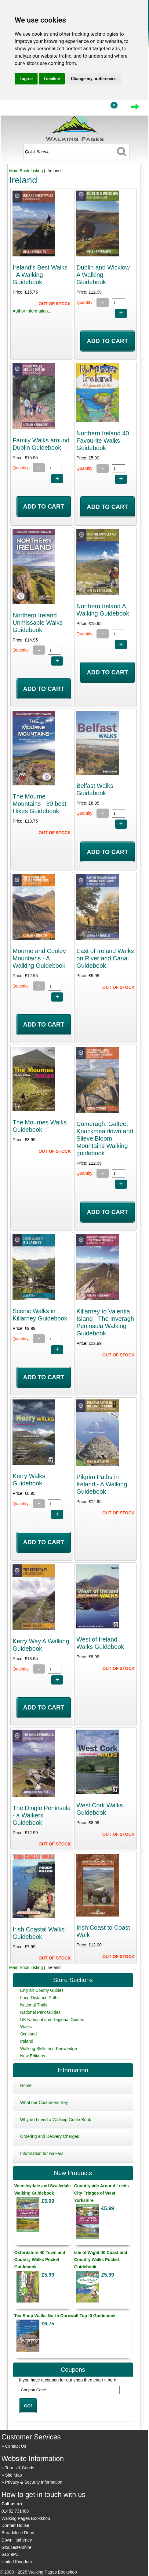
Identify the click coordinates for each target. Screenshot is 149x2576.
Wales (26, 2026)
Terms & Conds (19, 2467)
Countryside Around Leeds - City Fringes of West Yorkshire (103, 2193)
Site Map (13, 2475)
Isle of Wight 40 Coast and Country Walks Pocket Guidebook (100, 2260)
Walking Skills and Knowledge (48, 2048)
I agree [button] (26, 78)
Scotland (28, 2033)
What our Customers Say (44, 2102)
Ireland (26, 2041)
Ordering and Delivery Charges (49, 2136)
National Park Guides (40, 2012)
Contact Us (15, 2446)
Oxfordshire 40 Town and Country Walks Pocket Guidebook (39, 2260)
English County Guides (42, 1990)
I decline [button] (52, 78)
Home (25, 2085)
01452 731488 (15, 2511)
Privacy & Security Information (34, 2482)
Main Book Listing (26, 170)
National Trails (33, 2005)
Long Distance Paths (40, 1997)
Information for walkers (42, 2153)
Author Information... (32, 311)
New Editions (32, 2055)
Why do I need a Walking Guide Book (55, 2119)
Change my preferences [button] (93, 78)
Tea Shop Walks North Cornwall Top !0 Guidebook (65, 2315)
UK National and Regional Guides (52, 2019)
